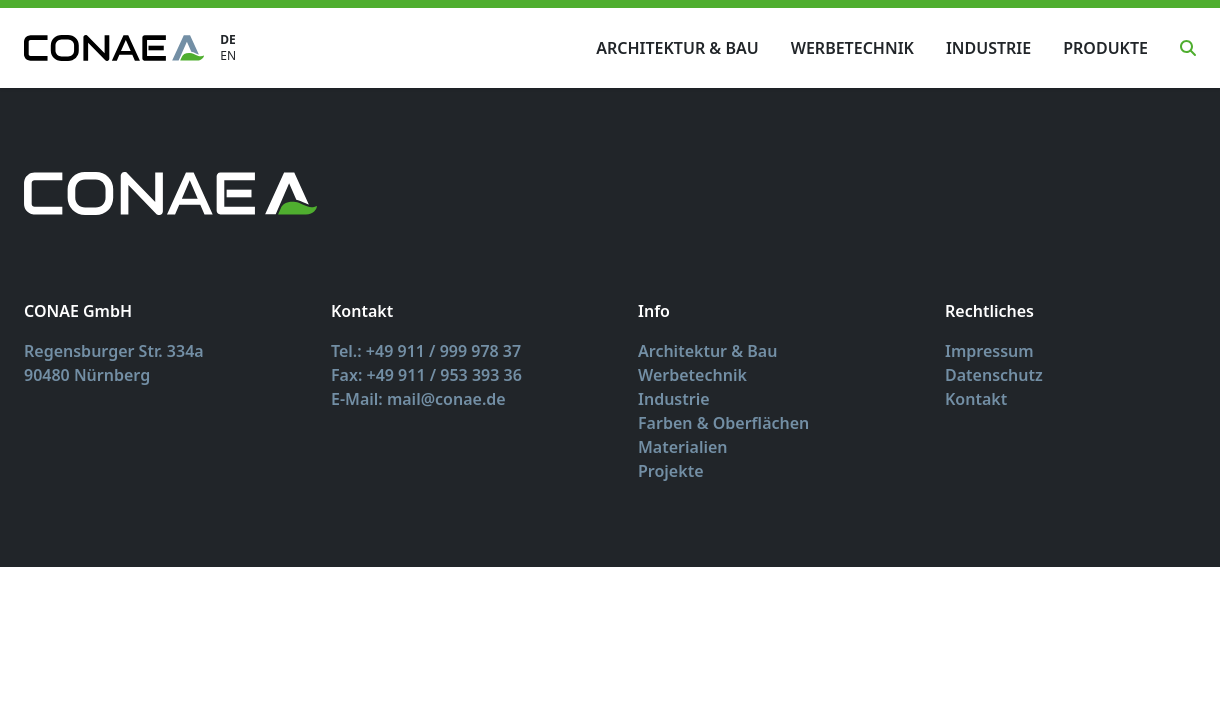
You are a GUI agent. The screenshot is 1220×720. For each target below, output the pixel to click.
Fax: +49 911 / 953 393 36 (426, 375)
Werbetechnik (852, 48)
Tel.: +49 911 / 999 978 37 (426, 351)
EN (228, 56)
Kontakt (976, 399)
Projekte (671, 471)
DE (228, 40)
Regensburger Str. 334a (114, 351)
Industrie (988, 48)
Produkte (1105, 48)
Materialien (683, 447)
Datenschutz (994, 375)
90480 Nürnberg (87, 375)
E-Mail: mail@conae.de (418, 399)
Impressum (989, 351)
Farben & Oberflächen (723, 423)
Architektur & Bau (677, 48)
